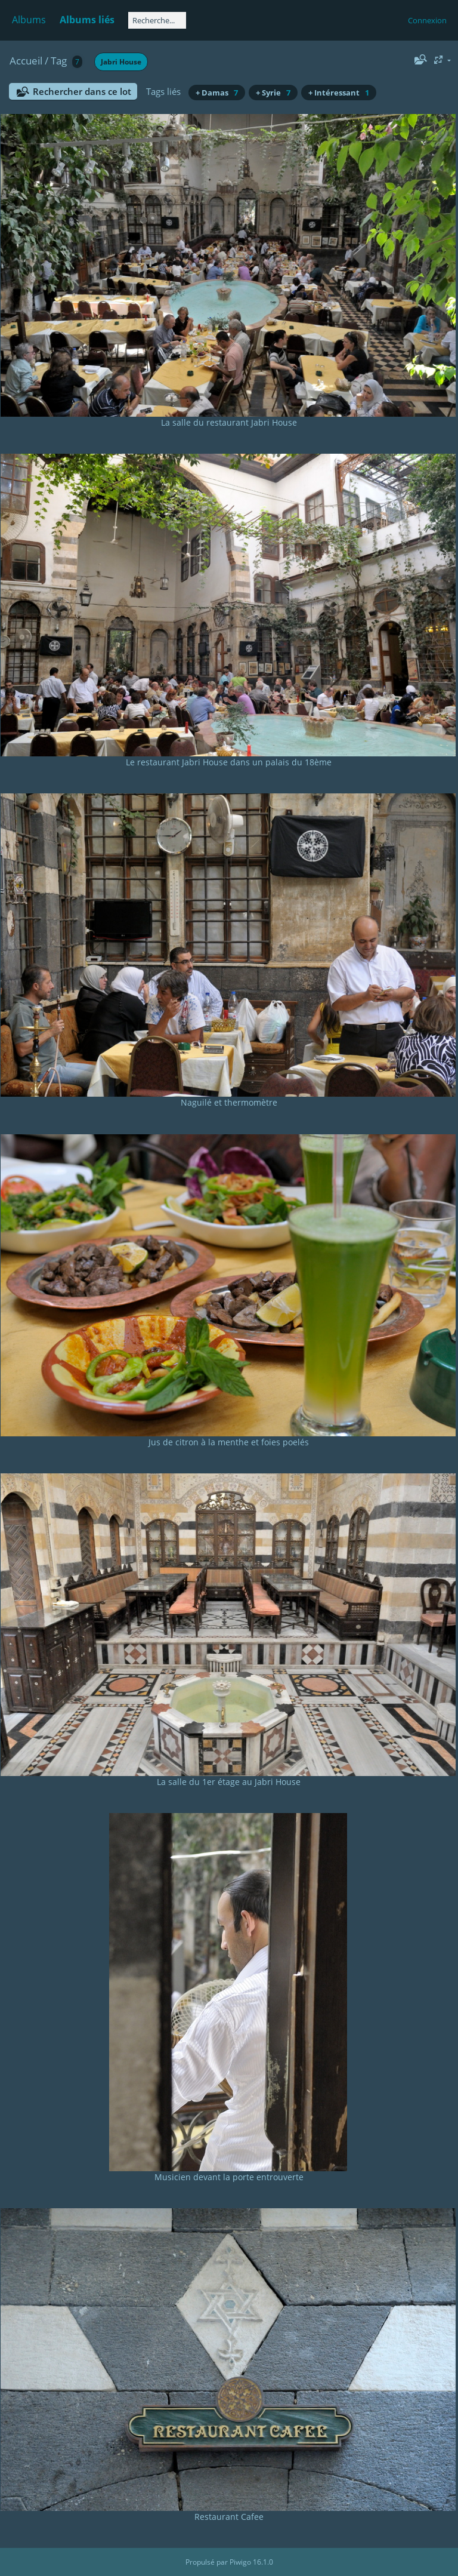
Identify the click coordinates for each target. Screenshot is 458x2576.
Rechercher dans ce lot (82, 91)
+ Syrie (273, 92)
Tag (59, 60)
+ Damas (217, 92)
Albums (29, 19)
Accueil (26, 60)
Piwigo (240, 2562)
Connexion (427, 20)
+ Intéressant (338, 92)
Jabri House (121, 62)
